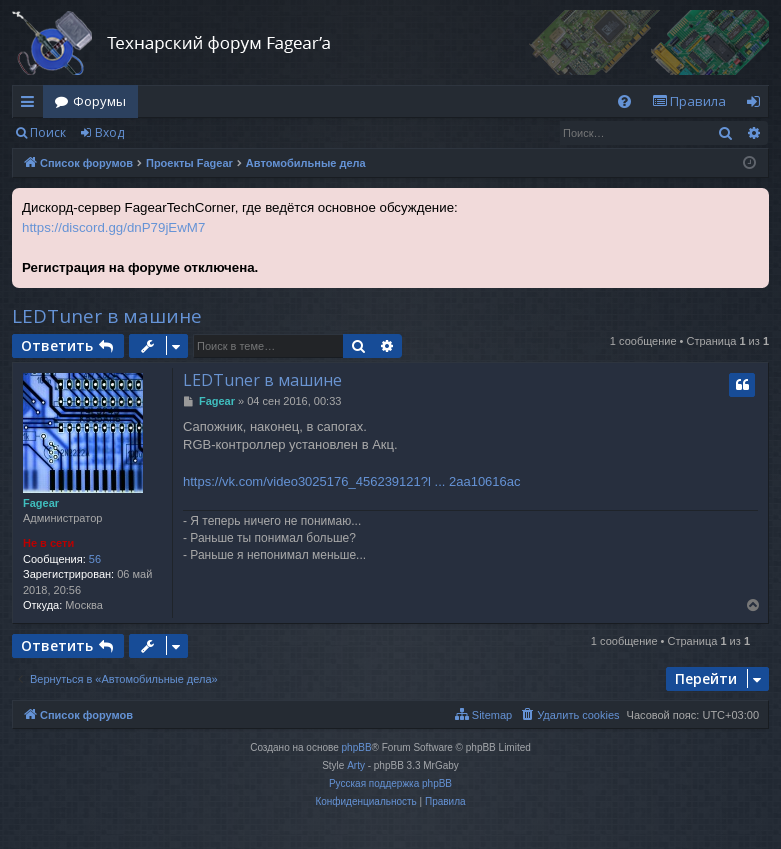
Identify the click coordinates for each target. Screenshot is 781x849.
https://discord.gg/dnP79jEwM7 (113, 227)
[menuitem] (624, 101)
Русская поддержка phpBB (390, 783)
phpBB (357, 747)
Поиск (48, 132)
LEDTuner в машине (107, 316)
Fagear (41, 503)
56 (95, 559)
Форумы (99, 101)
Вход (109, 132)
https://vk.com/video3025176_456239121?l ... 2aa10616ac (352, 481)
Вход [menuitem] (757, 105)
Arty (356, 765)
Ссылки (31, 105)
